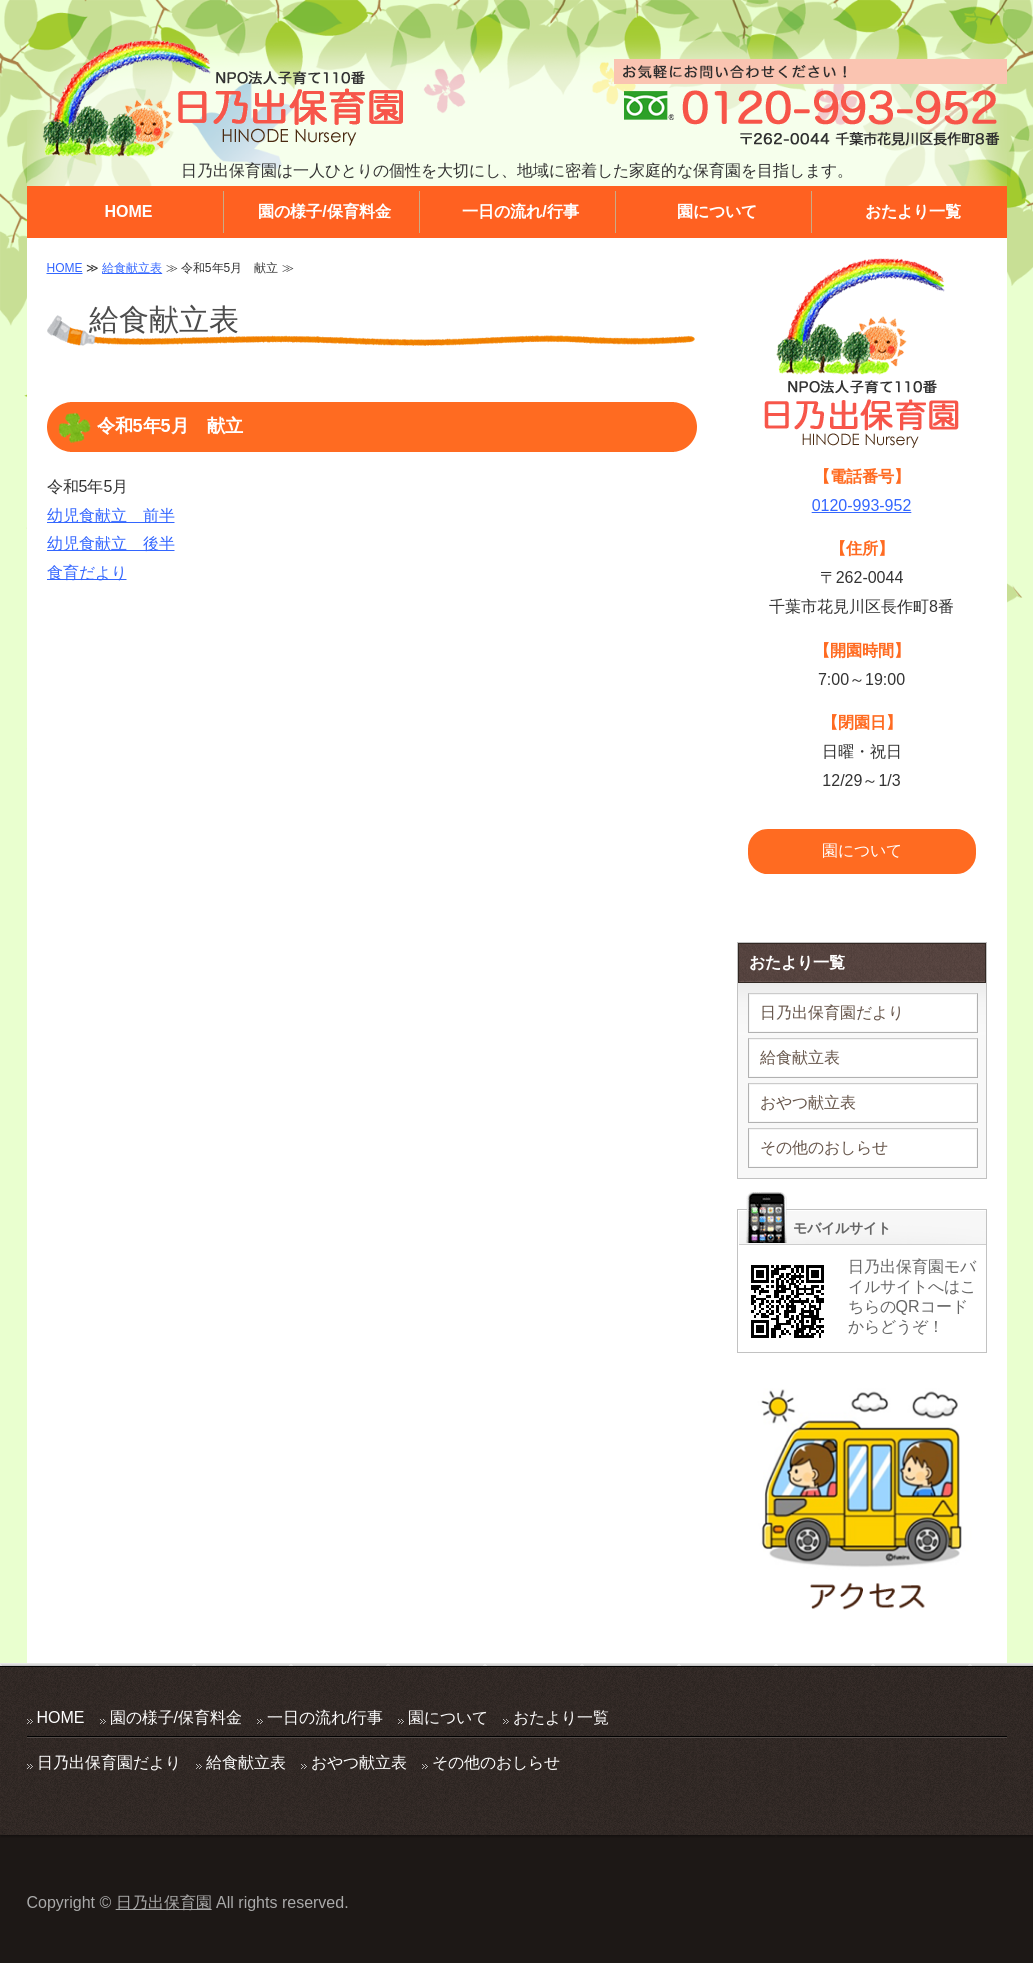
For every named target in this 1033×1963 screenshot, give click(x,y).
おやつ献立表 (808, 1102)
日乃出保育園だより (832, 1012)
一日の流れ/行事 (520, 211)
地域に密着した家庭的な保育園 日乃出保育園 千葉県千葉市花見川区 (222, 98)
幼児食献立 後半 (111, 543)
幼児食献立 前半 (111, 515)
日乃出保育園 (164, 1902)
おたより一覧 (913, 211)
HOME (129, 211)
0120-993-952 (862, 505)
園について (717, 211)
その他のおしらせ (824, 1147)
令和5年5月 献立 (170, 426)
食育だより (87, 572)
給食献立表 (132, 268)
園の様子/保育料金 (324, 211)
